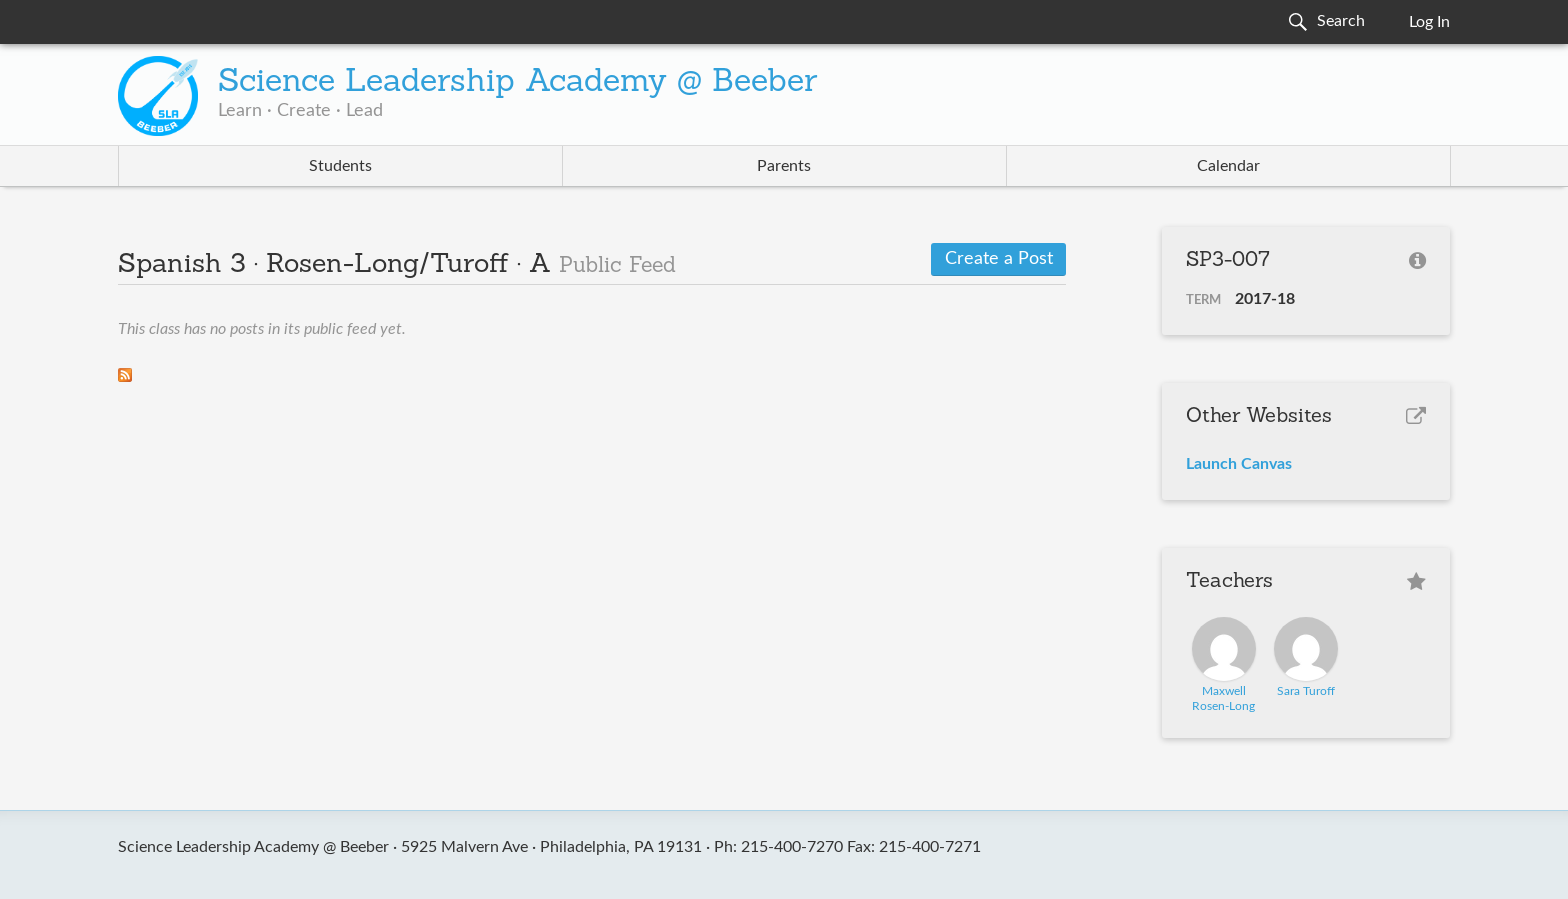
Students (340, 166)
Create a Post (999, 259)
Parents (784, 166)
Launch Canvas (1239, 464)
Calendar (1228, 166)
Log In (1429, 22)
